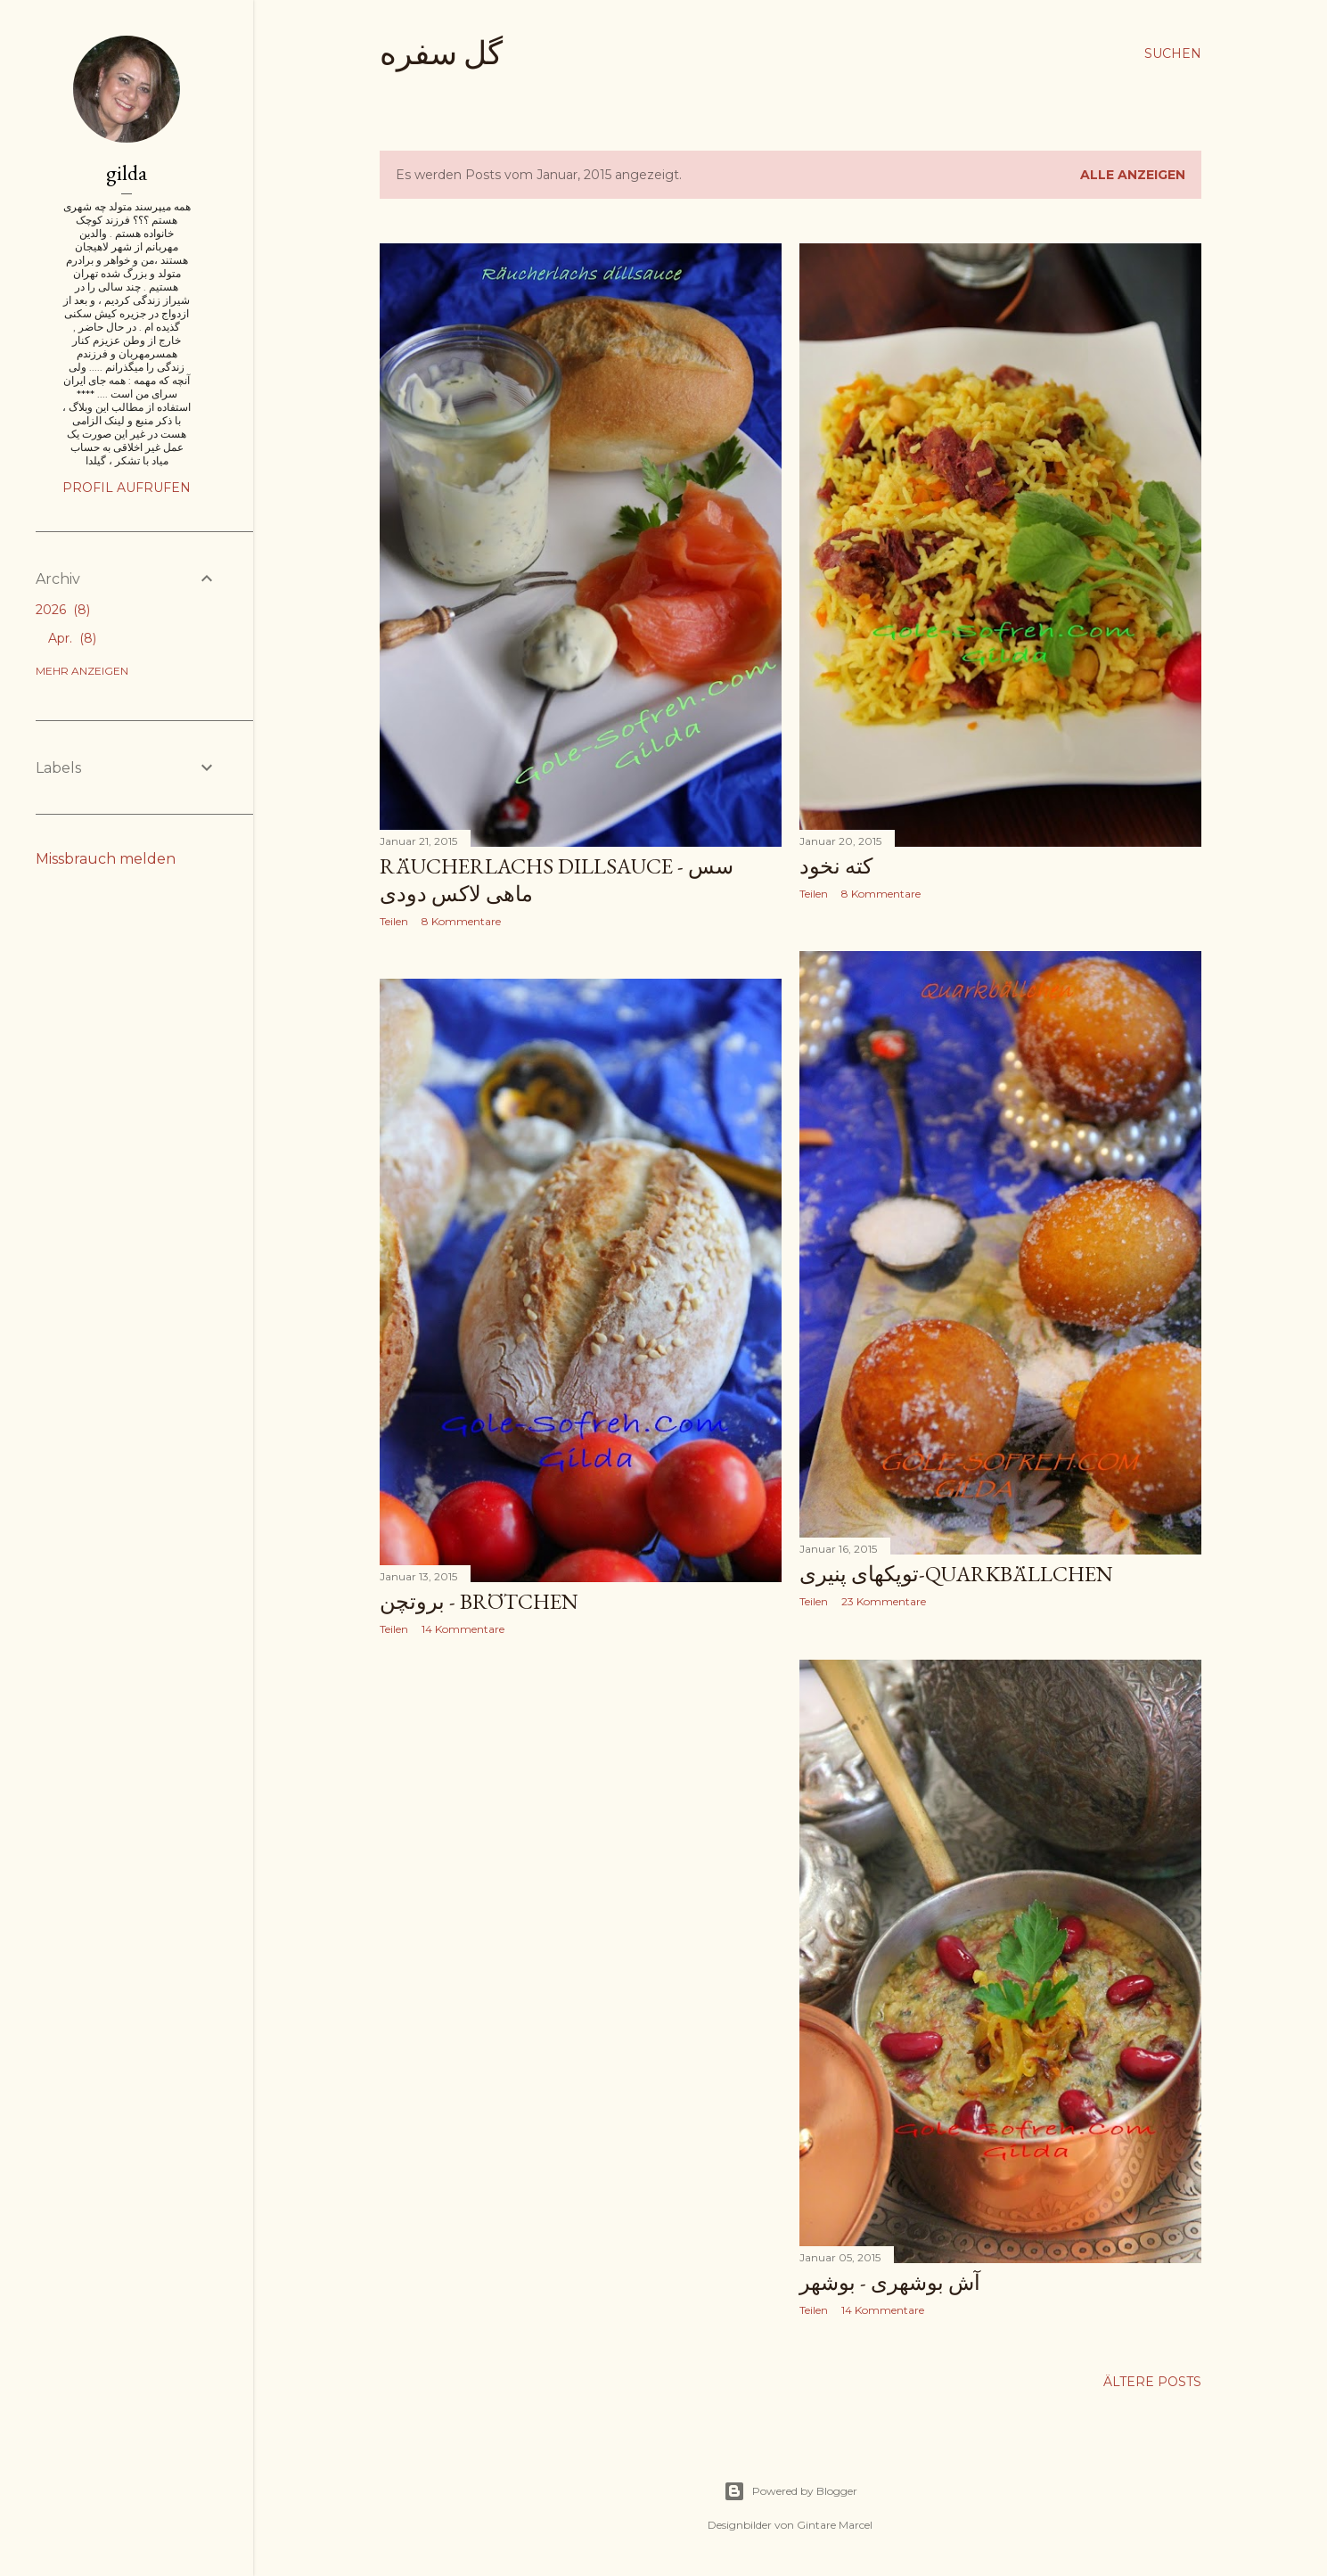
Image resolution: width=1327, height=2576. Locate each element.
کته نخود (835, 866)
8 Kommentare (461, 921)
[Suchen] (1172, 53)
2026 (63, 610)
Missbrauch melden (106, 858)
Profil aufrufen (126, 488)
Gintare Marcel (834, 2524)
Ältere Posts (1152, 2382)
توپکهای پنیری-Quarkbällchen (956, 1573)
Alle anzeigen (1132, 175)
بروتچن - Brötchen (479, 1601)
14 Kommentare (463, 1629)
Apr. (72, 638)
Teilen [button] (394, 921)
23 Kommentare (883, 1601)
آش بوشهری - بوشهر (889, 2282)
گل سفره (441, 53)
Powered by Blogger (790, 2491)
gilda (126, 172)
